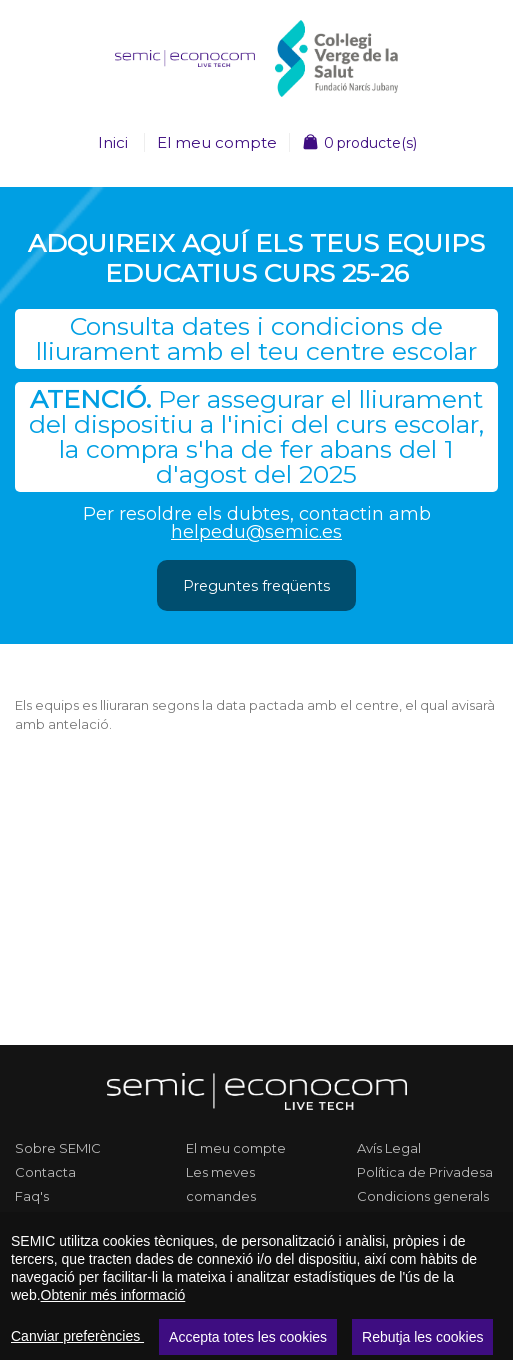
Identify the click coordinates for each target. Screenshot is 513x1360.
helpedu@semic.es (256, 532)
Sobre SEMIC (58, 1148)
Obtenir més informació (113, 1295)
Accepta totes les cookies (248, 1337)
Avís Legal (389, 1148)
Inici (113, 142)
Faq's (32, 1196)
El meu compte (217, 142)
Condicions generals (423, 1196)
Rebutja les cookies (422, 1337)
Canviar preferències (77, 1336)
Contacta (45, 1172)
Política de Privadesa (425, 1172)
